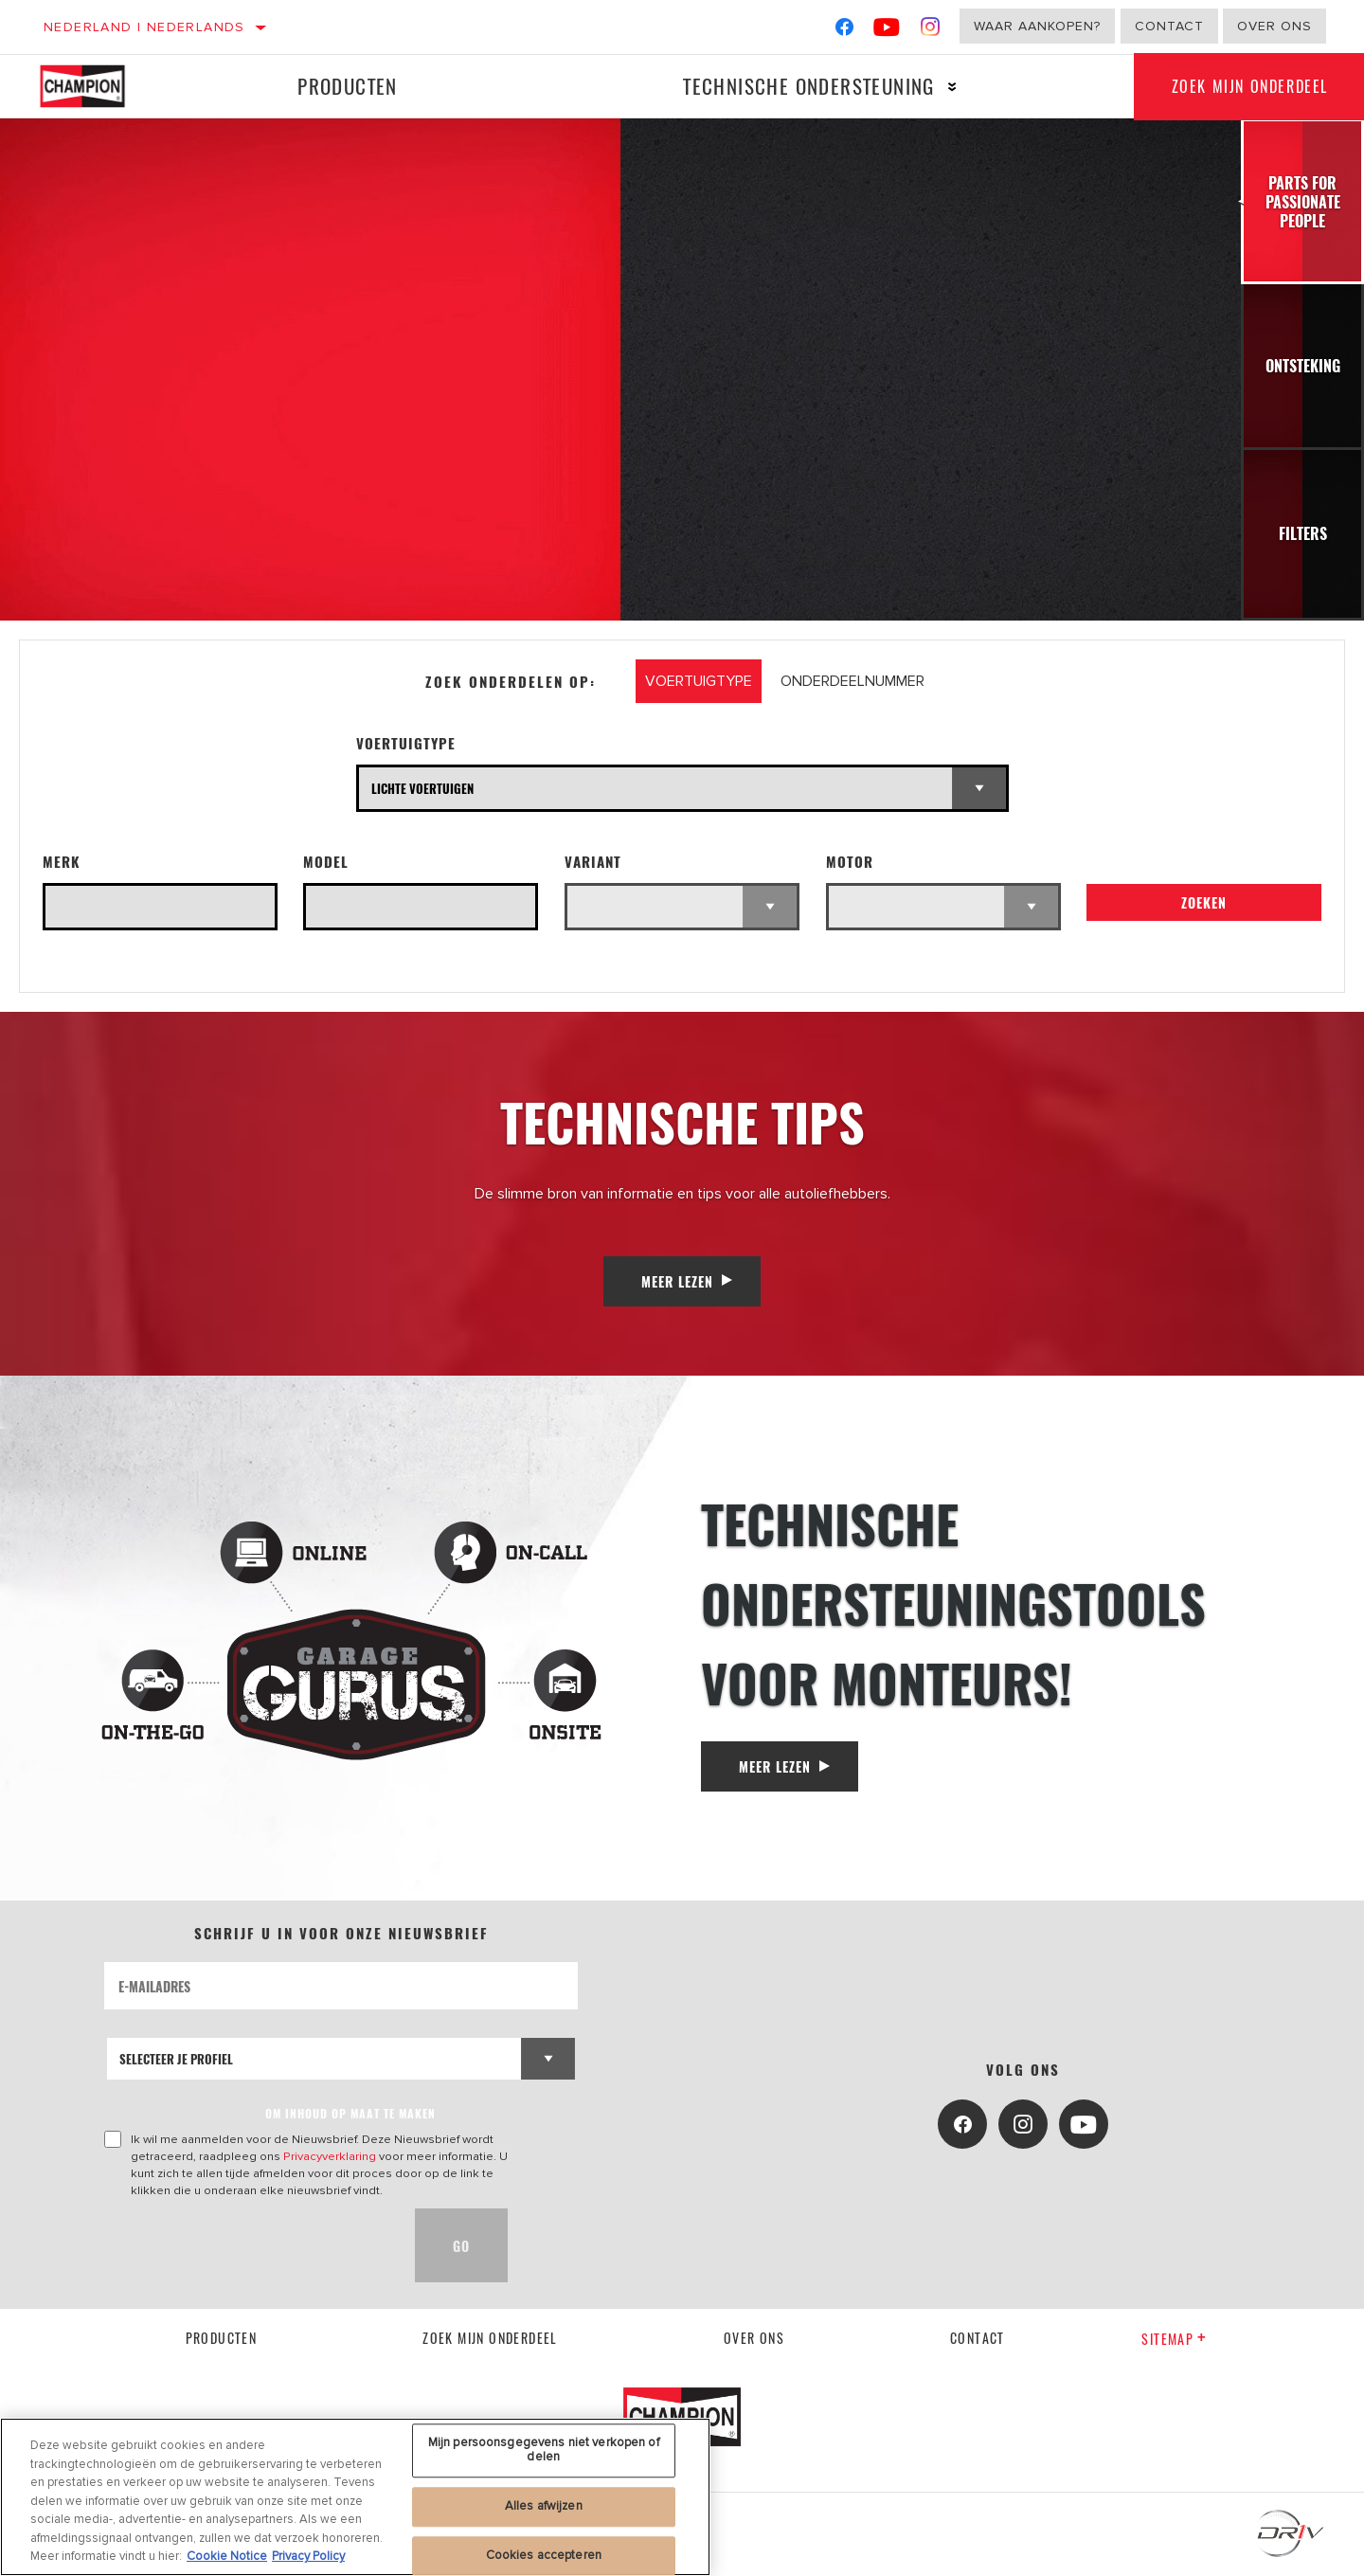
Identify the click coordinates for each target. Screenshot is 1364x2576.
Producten (347, 85)
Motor (849, 862)
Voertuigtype (406, 743)
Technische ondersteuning (809, 85)
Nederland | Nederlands (144, 27)
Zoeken (1204, 902)
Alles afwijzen (544, 2505)
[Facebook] (844, 31)
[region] (355, 2497)
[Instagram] (931, 31)
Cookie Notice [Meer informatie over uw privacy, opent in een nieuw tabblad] (227, 2556)
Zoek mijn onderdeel (490, 2338)
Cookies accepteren (543, 2555)
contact (977, 2338)
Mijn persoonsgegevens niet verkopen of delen (543, 2450)
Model (326, 862)
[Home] (96, 86)
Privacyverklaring (329, 2156)
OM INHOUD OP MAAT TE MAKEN (350, 2113)
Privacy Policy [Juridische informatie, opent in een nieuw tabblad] (308, 2556)
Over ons (1274, 26)
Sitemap (1174, 2339)
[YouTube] (887, 31)
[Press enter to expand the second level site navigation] (952, 87)
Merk (62, 862)
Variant (593, 862)
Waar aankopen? (1037, 26)
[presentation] (248, 2245)
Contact (1169, 26)
